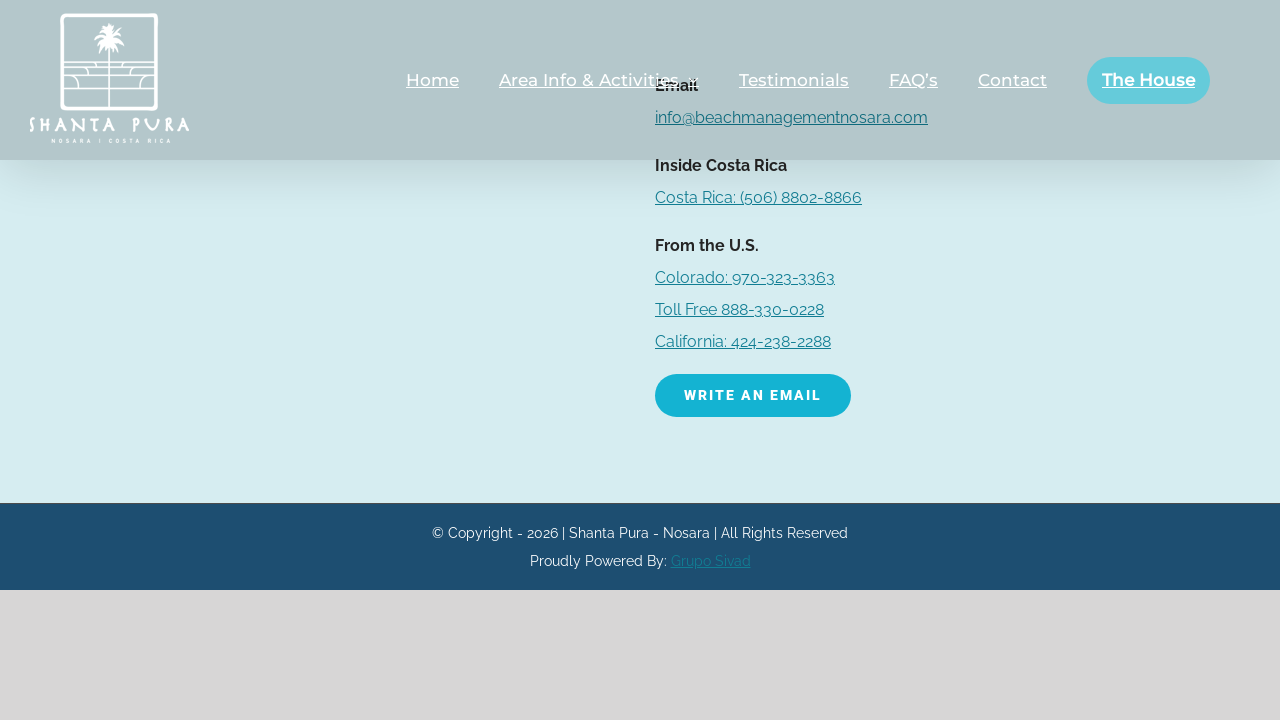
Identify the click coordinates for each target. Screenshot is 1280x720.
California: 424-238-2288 (743, 341)
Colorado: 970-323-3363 (745, 277)
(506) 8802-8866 (758, 197)
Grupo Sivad (711, 561)
